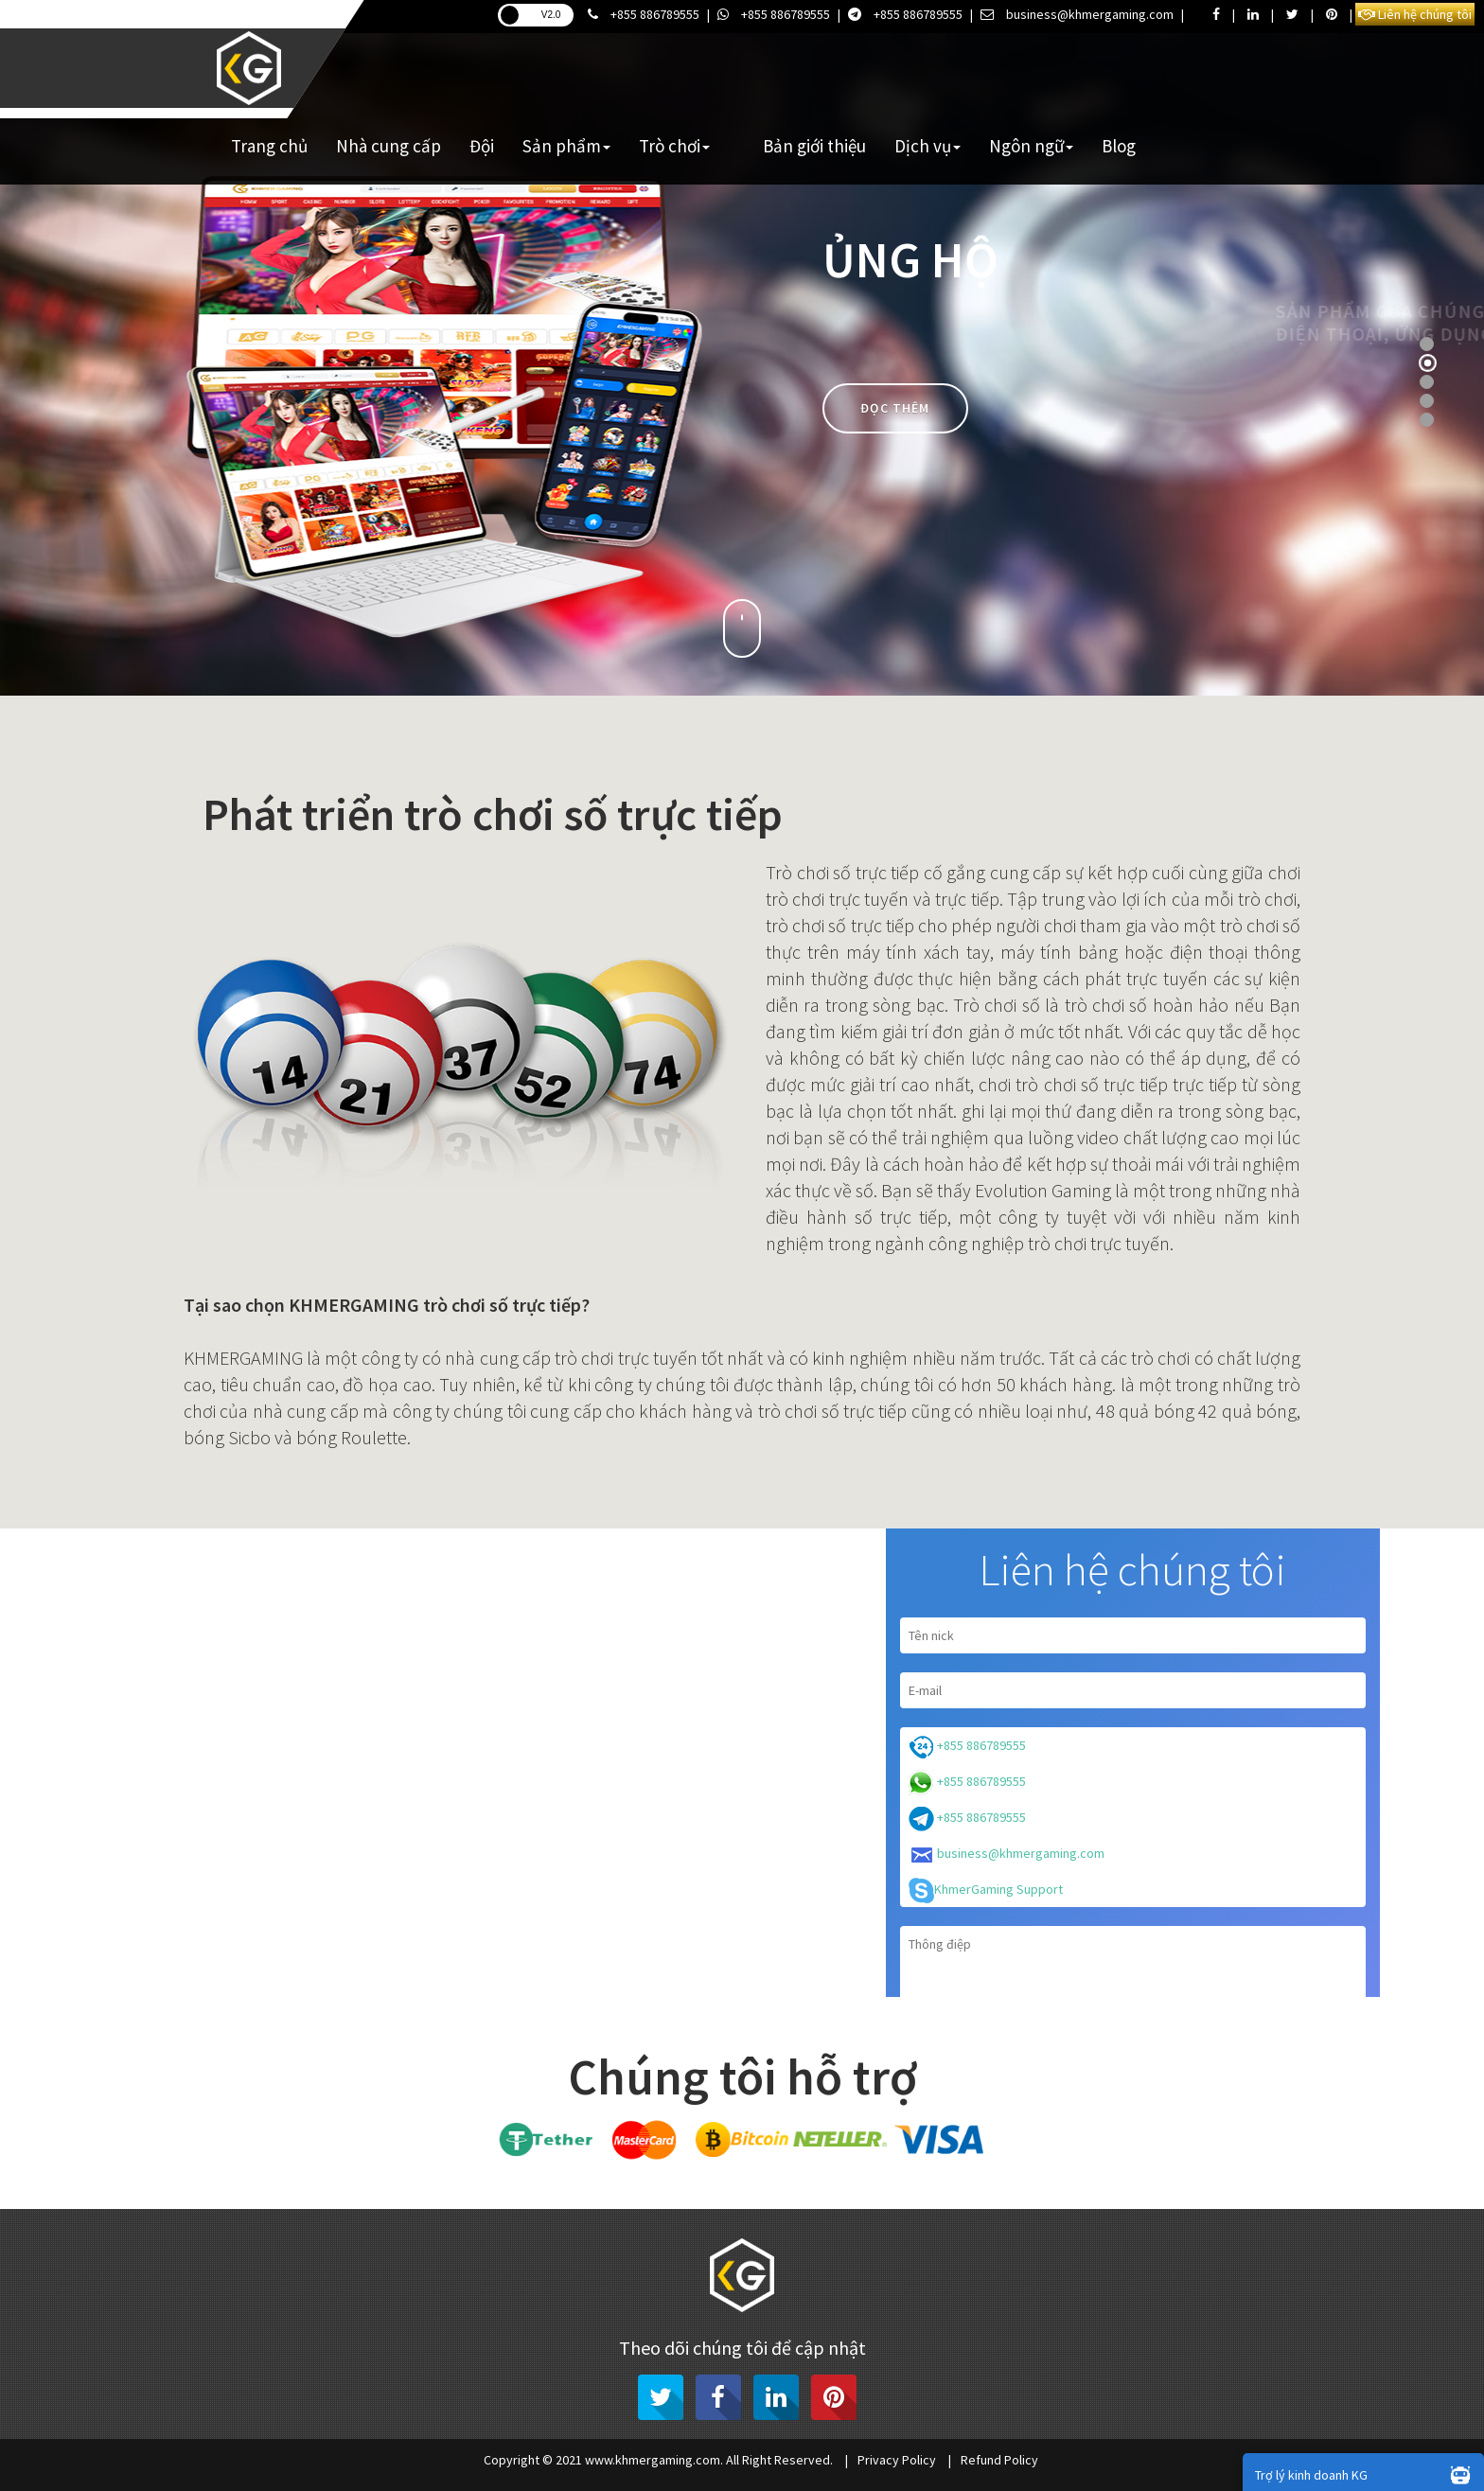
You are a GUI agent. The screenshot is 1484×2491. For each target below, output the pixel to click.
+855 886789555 (643, 14)
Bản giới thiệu (814, 145)
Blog (1119, 145)
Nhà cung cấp (388, 145)
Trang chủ (269, 145)
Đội (481, 145)
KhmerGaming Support (986, 1890)
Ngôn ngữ (1031, 145)
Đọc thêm (894, 407)
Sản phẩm (566, 145)
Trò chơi (674, 145)
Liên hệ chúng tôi (1415, 14)
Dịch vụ (927, 145)
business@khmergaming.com (1077, 14)
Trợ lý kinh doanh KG (1367, 2474)
